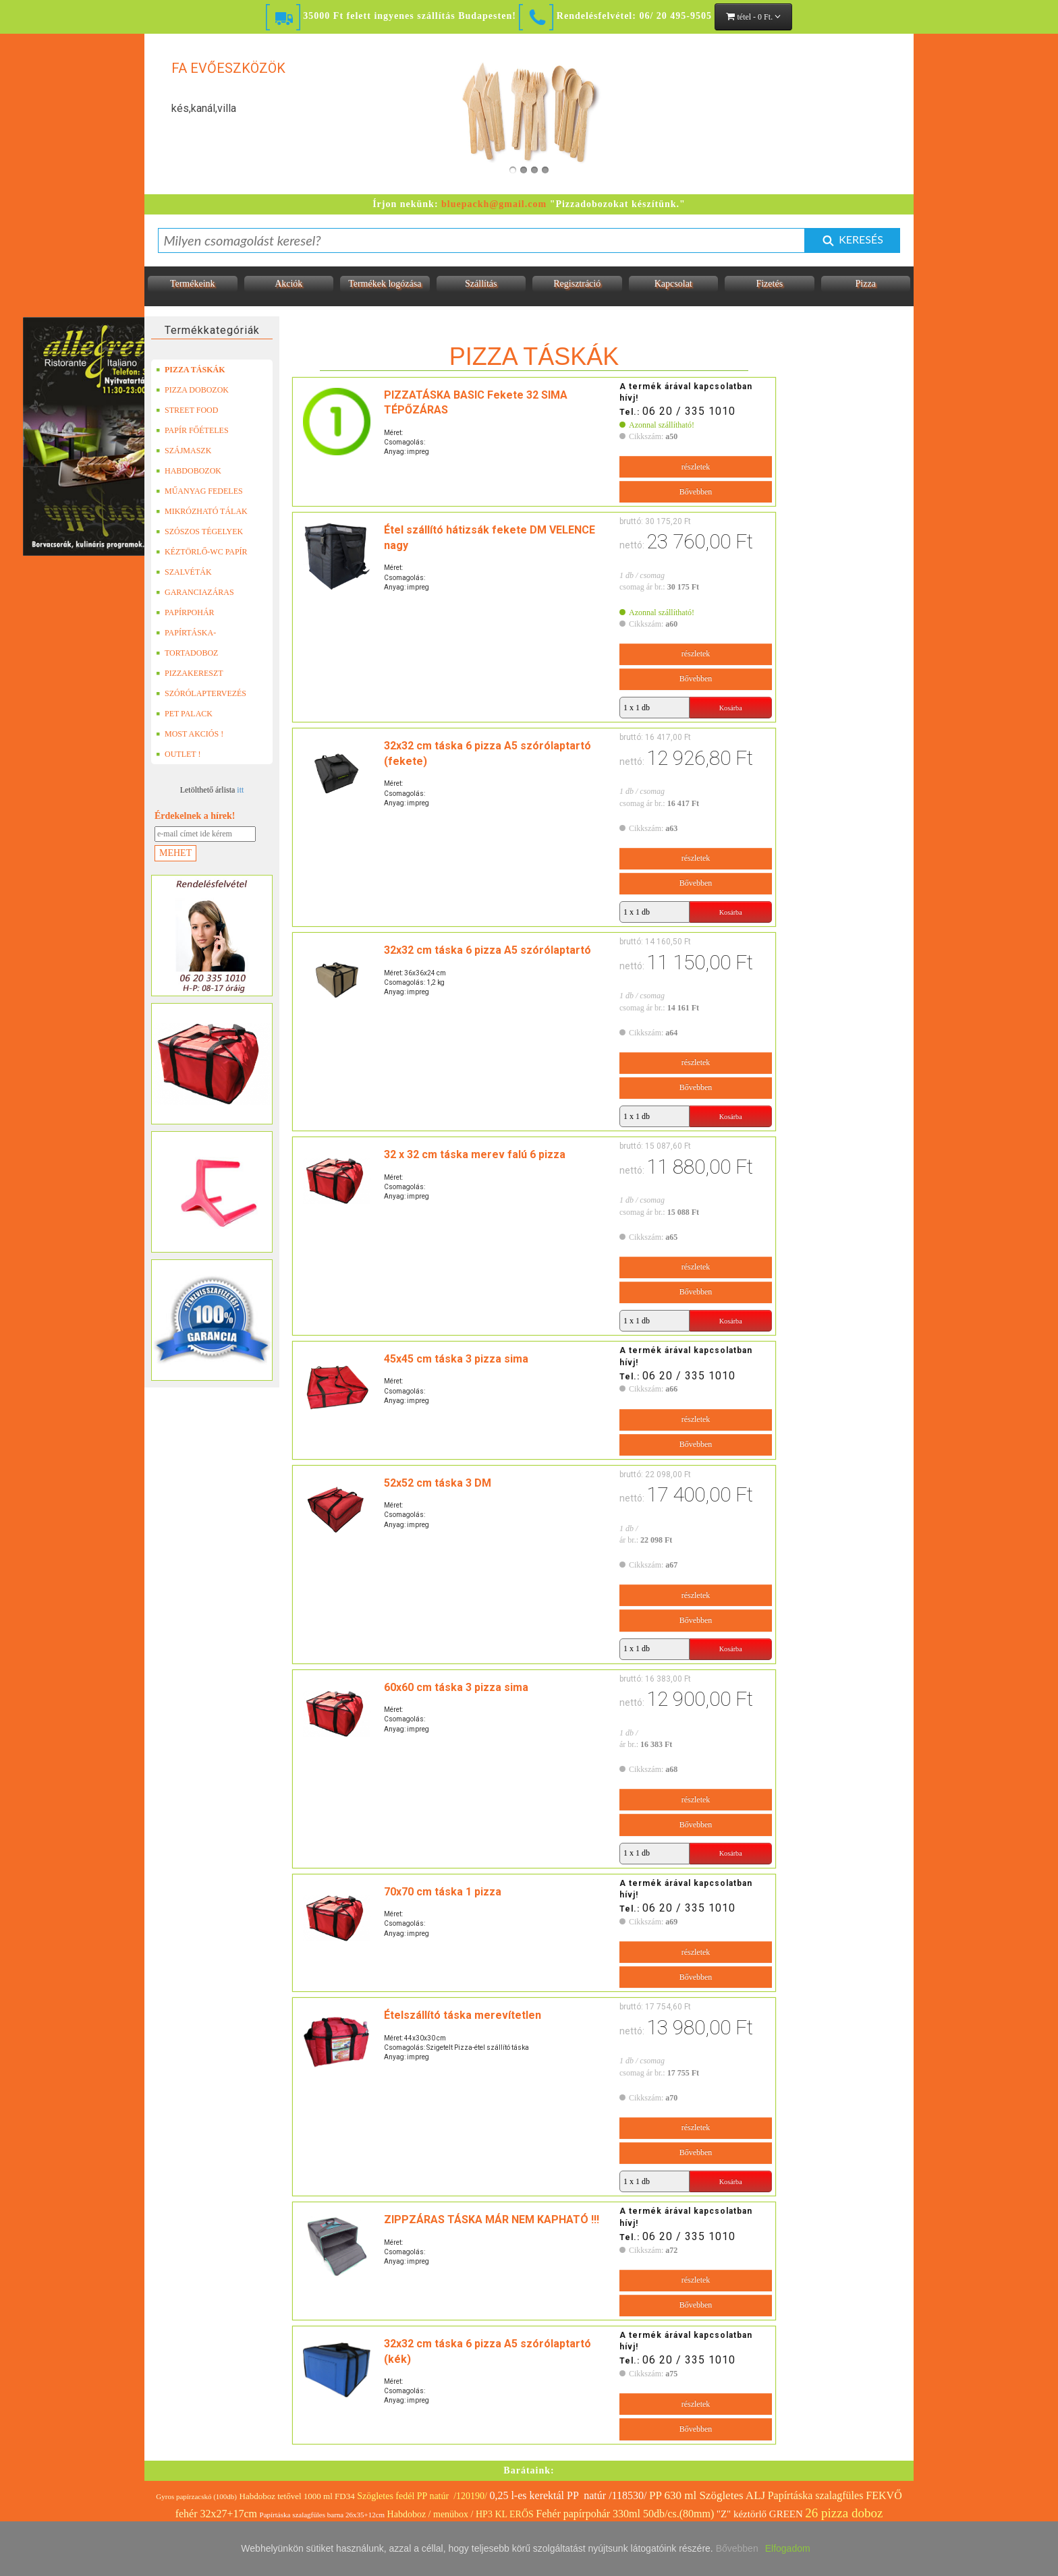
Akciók (288, 284)
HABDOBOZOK (188, 471)
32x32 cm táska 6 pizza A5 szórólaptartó (487, 950)
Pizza (866, 284)
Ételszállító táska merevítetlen (462, 2015)
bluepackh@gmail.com (494, 204)
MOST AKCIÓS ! (189, 734)
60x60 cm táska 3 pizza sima (456, 1687)
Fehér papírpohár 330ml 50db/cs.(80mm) (625, 2513)
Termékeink (192, 284)
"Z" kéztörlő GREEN (760, 2514)
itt (240, 790)
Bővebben (696, 491)
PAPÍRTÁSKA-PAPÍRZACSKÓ (187, 633)
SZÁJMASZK (183, 450)
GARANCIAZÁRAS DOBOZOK (195, 592)
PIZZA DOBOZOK (192, 390)
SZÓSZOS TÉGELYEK (199, 531)
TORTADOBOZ (187, 653)
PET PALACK (184, 714)
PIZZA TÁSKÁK (190, 370)
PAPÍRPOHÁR (185, 612)
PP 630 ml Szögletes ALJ (707, 2495)
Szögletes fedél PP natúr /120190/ (422, 2496)
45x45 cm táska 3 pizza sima (456, 1358)
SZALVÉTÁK (184, 572)
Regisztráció (577, 284)
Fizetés (769, 284)
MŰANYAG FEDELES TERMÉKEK (199, 491)
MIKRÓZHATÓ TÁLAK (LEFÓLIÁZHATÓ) (202, 511)
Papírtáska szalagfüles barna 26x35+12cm (322, 2515)
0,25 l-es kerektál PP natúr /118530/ (567, 2495)
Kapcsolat (673, 284)
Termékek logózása (384, 284)
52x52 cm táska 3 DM (437, 1483)
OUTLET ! (178, 754)
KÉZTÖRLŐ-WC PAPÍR (202, 552)
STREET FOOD (187, 410)
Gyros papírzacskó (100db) (196, 2496)
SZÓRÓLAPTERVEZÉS (201, 693)
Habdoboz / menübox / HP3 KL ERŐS (460, 2514)
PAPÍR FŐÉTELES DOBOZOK (192, 430)
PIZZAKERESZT (189, 673)
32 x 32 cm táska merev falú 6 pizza (474, 1154)
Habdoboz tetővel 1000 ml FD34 (297, 2496)
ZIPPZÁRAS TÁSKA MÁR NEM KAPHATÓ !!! (491, 2219)
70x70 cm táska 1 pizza (442, 1891)
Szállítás (481, 284)
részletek (696, 466)
